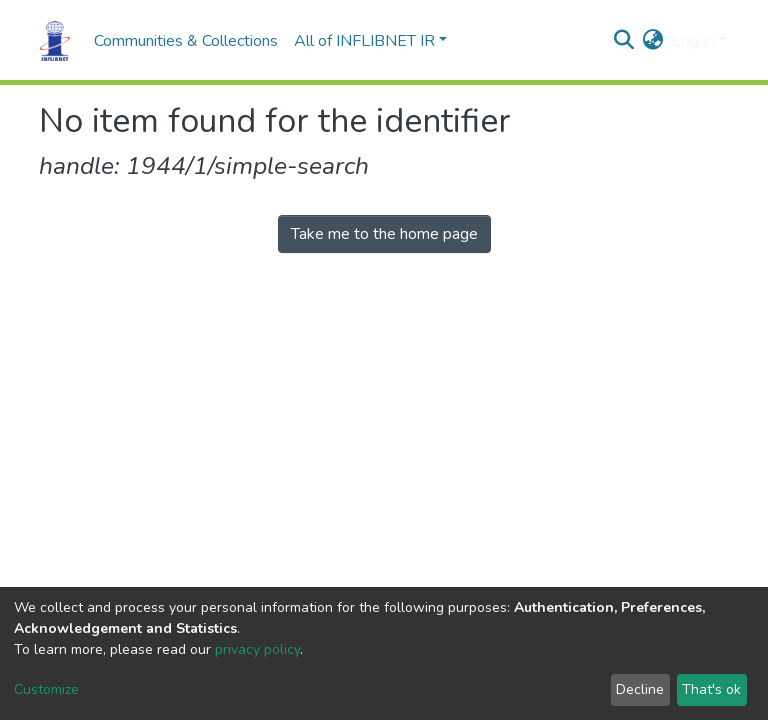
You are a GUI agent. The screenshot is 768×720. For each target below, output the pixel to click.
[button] (653, 41)
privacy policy (257, 649)
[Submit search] (624, 41)
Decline (640, 689)
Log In (693, 41)
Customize (46, 689)
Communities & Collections (186, 41)
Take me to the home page (384, 234)
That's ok (711, 689)
